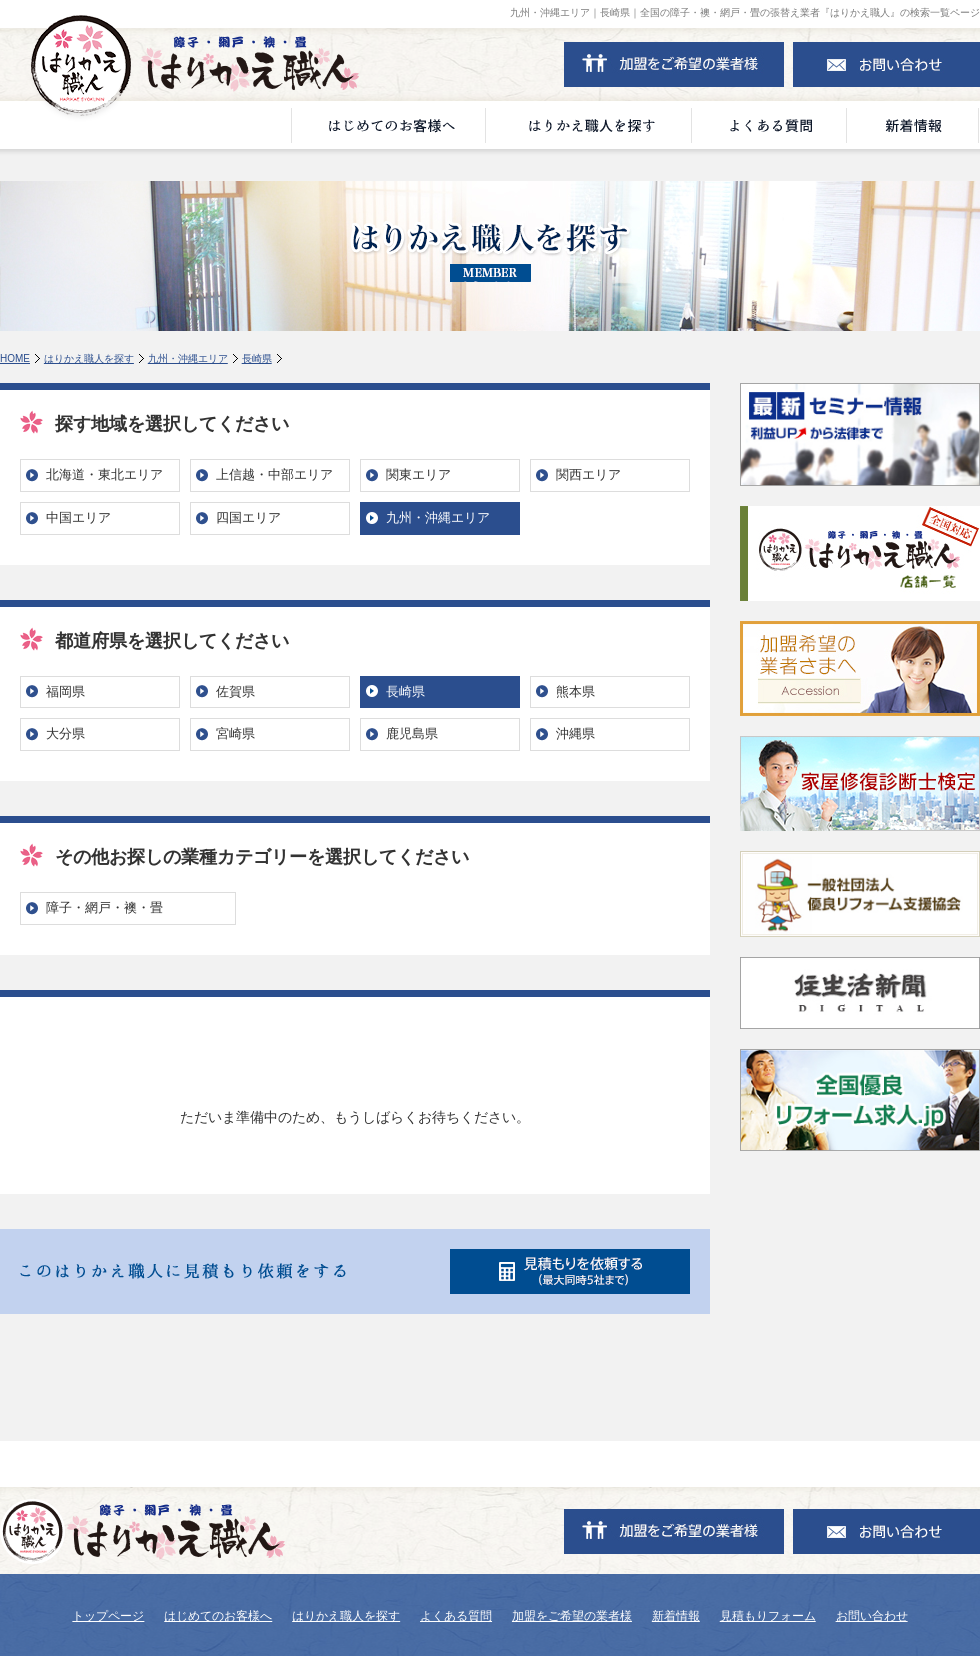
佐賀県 (235, 691)
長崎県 (257, 358)
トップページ (108, 1616)
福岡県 (65, 691)
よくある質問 (456, 1616)
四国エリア (248, 517)
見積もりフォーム (768, 1616)
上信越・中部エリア (274, 474)
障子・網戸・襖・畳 (104, 907)
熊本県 (575, 691)
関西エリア (588, 474)
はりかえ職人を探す (89, 358)
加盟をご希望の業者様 (572, 1616)
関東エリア (418, 474)
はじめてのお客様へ (218, 1616)
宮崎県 (235, 733)
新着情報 (676, 1616)
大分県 (65, 733)
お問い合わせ (872, 1616)
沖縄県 (575, 733)
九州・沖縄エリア (188, 358)
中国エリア (78, 517)
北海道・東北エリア (104, 474)
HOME (15, 358)
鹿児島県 (412, 733)
